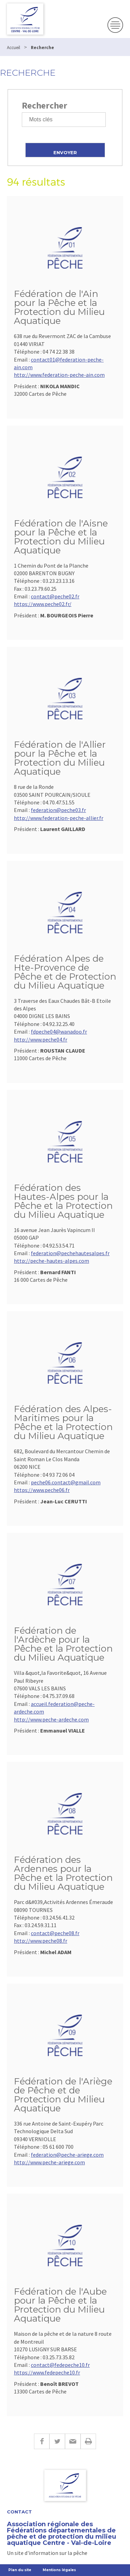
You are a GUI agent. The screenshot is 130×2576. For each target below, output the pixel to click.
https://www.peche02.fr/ (42, 603)
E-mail (72, 2441)
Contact (19, 2512)
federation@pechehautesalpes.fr (70, 1253)
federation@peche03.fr (58, 809)
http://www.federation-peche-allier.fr (58, 817)
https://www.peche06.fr (42, 1489)
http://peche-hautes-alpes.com (51, 1260)
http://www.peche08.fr (40, 1940)
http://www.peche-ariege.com (49, 2162)
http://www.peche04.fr (40, 1039)
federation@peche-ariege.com (67, 2154)
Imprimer (88, 2441)
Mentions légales (59, 2570)
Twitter (57, 2441)
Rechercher (44, 105)
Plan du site (19, 2570)
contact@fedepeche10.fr (60, 2364)
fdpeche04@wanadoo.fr (59, 1031)
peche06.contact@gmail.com (66, 1482)
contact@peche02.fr (55, 596)
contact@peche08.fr (55, 1933)
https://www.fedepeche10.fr (47, 2372)
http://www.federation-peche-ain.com (59, 374)
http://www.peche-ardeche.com (51, 1719)
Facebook (41, 2441)
